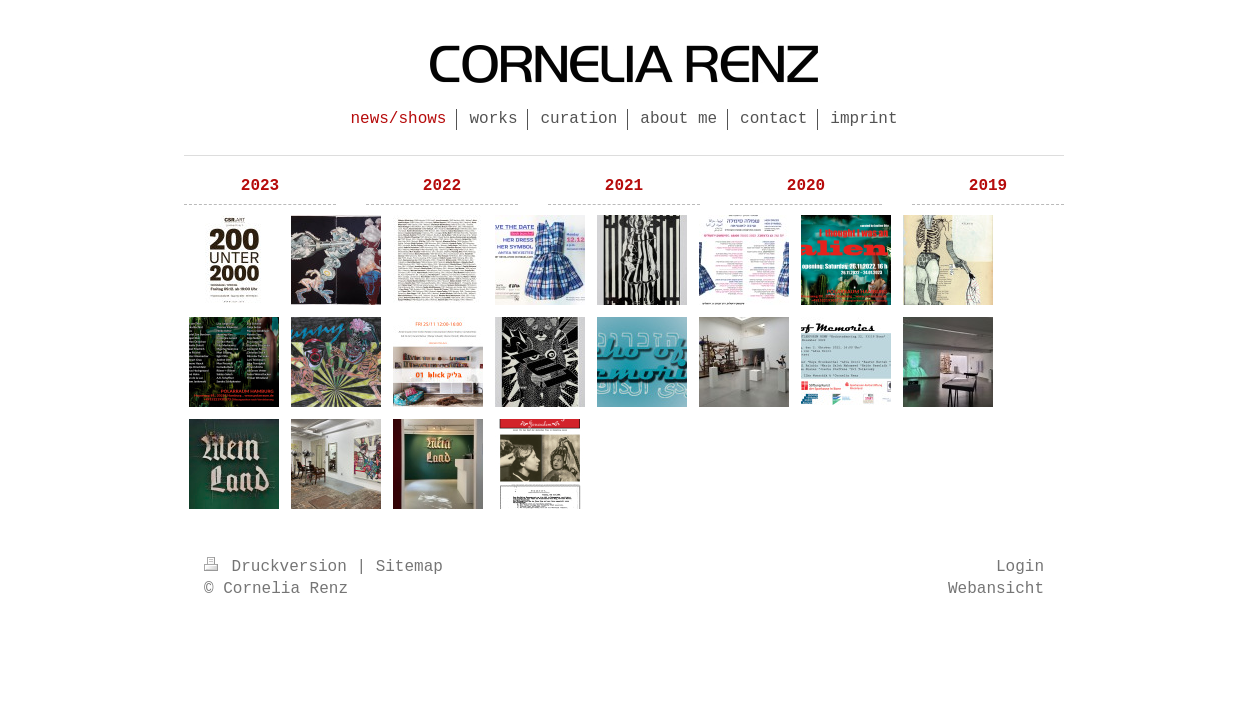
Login (1020, 567)
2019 (988, 186)
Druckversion (280, 567)
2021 (624, 186)
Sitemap (409, 567)
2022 (442, 186)
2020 (806, 186)
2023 (260, 186)
